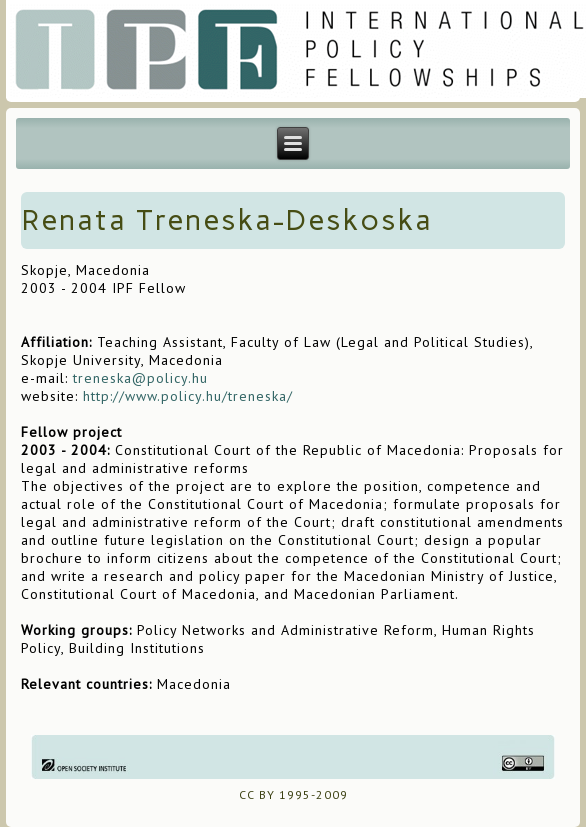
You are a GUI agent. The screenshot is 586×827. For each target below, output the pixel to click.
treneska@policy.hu (140, 378)
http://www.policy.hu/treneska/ (188, 396)
